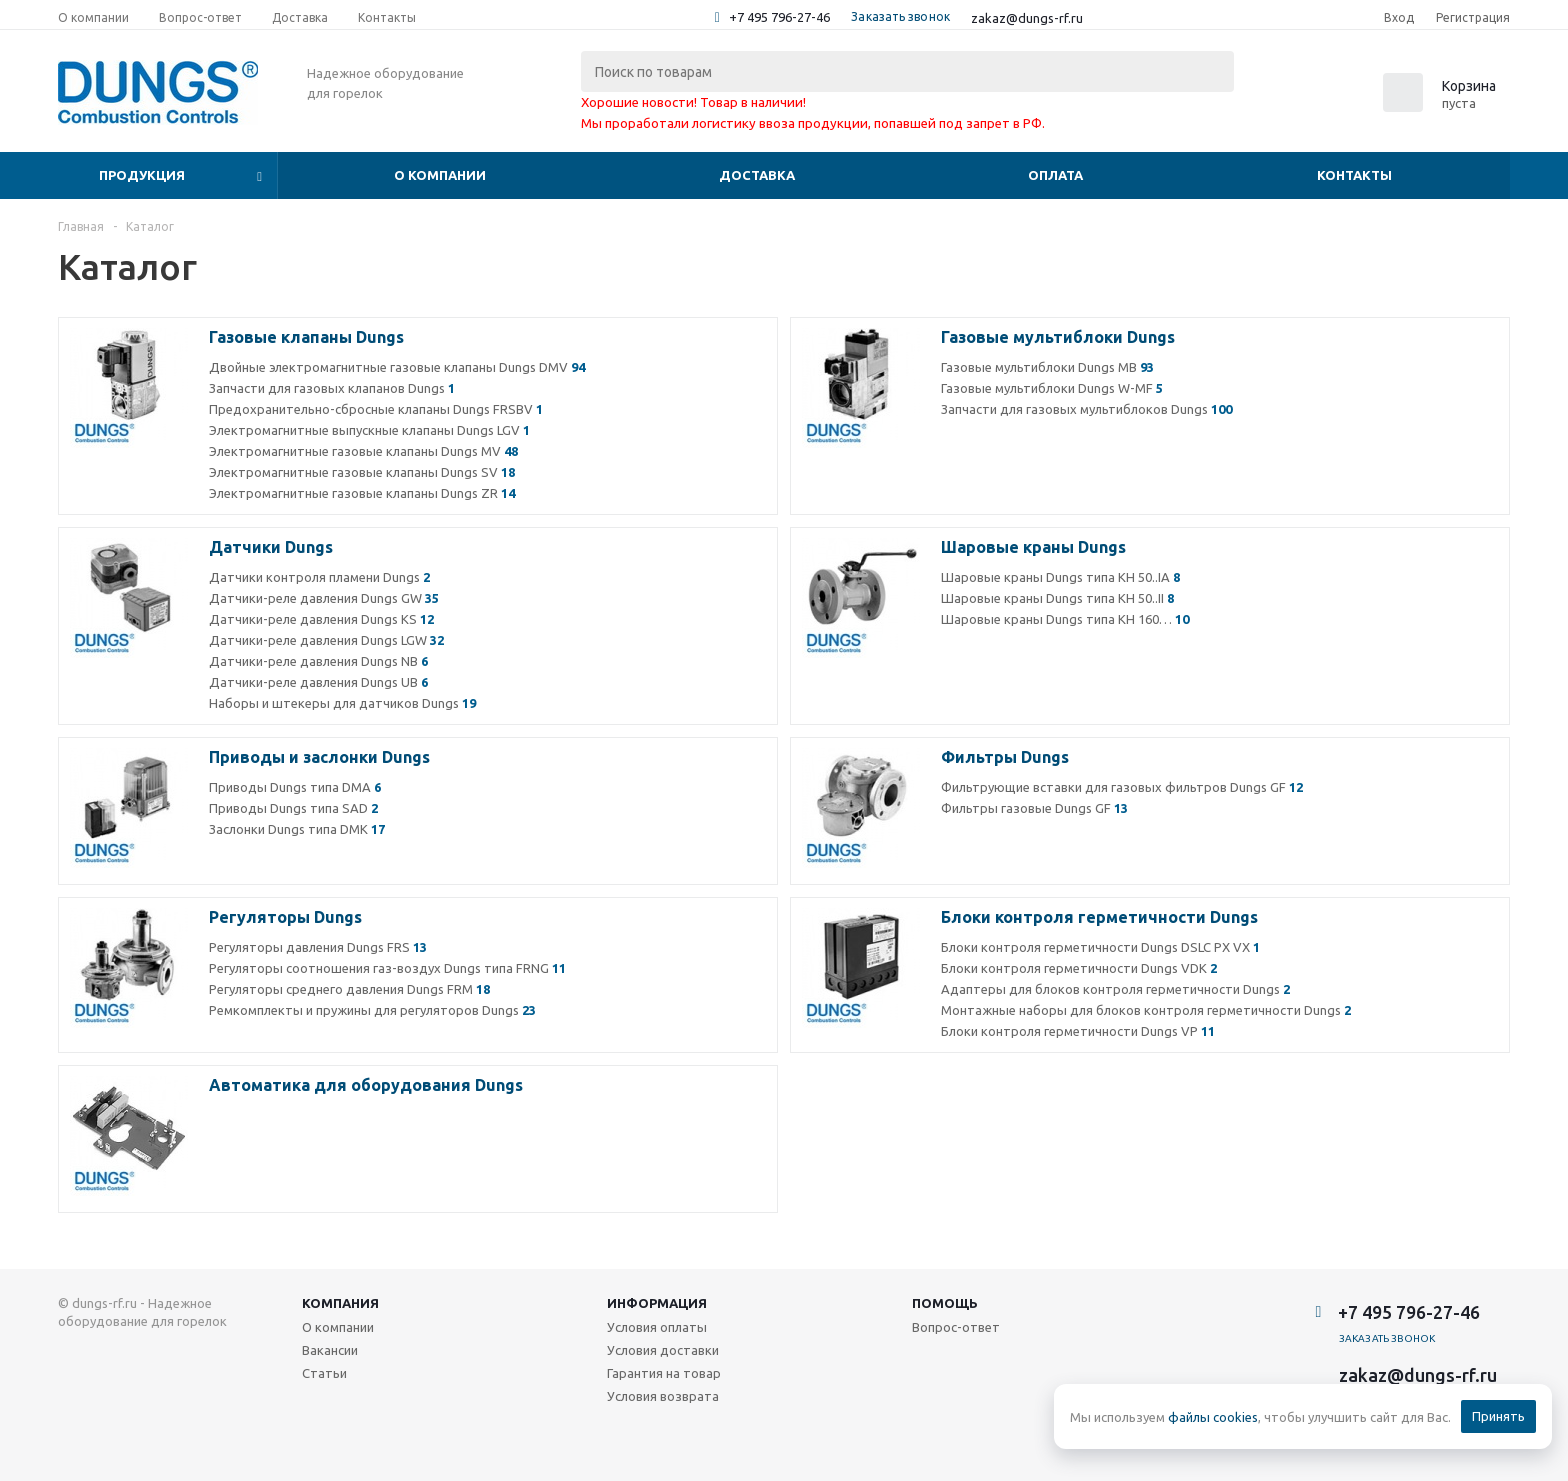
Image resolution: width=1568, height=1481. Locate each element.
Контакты (1354, 175)
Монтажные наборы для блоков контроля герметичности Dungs (1146, 1010)
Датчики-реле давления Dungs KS (321, 619)
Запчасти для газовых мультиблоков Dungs (1086, 409)
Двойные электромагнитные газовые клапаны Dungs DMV (397, 367)
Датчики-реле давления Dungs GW (324, 598)
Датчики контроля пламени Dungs (319, 577)
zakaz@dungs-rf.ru (1027, 18)
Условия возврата (663, 1396)
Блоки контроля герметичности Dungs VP (1078, 1031)
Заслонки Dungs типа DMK (297, 829)
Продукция (142, 175)
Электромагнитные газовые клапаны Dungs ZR (362, 493)
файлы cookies (1213, 1417)
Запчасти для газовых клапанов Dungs (332, 388)
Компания (340, 1303)
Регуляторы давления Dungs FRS (318, 947)
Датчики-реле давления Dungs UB (318, 682)
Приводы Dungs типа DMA (295, 787)
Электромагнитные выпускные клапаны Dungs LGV (369, 430)
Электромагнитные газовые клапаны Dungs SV (362, 472)
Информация (657, 1303)
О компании (440, 175)
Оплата (1055, 175)
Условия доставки (663, 1350)
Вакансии (330, 1350)
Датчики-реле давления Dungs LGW (326, 640)
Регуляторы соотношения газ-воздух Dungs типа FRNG (387, 968)
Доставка (757, 175)
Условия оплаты (657, 1327)
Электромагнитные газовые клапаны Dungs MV (363, 451)
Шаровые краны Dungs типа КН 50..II (1057, 598)
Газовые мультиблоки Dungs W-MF (1052, 388)
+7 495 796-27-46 (779, 17)
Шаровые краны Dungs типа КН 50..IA (1060, 577)
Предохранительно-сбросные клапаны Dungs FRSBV (376, 409)
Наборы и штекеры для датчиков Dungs (342, 703)
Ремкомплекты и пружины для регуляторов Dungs (372, 1010)
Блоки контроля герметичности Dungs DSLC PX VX (1100, 947)
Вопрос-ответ (956, 1327)
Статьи (324, 1373)
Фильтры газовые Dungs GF (1034, 808)
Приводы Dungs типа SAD (293, 808)
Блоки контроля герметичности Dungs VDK (1079, 968)
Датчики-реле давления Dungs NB (318, 661)
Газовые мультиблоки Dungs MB (1047, 367)
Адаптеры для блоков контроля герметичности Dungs (1115, 989)
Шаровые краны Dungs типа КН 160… (1065, 619)
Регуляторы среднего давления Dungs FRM (349, 989)
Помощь (945, 1303)
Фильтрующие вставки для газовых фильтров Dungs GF (1122, 787)
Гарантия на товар (664, 1373)
